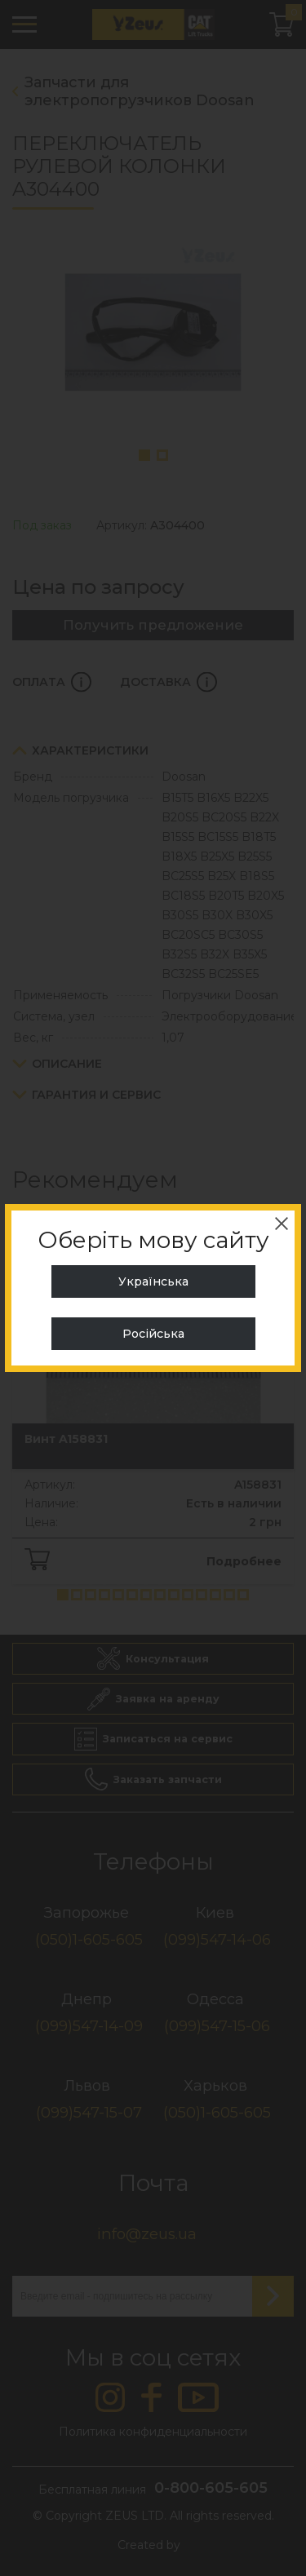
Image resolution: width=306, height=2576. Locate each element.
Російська (153, 1333)
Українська (153, 1281)
